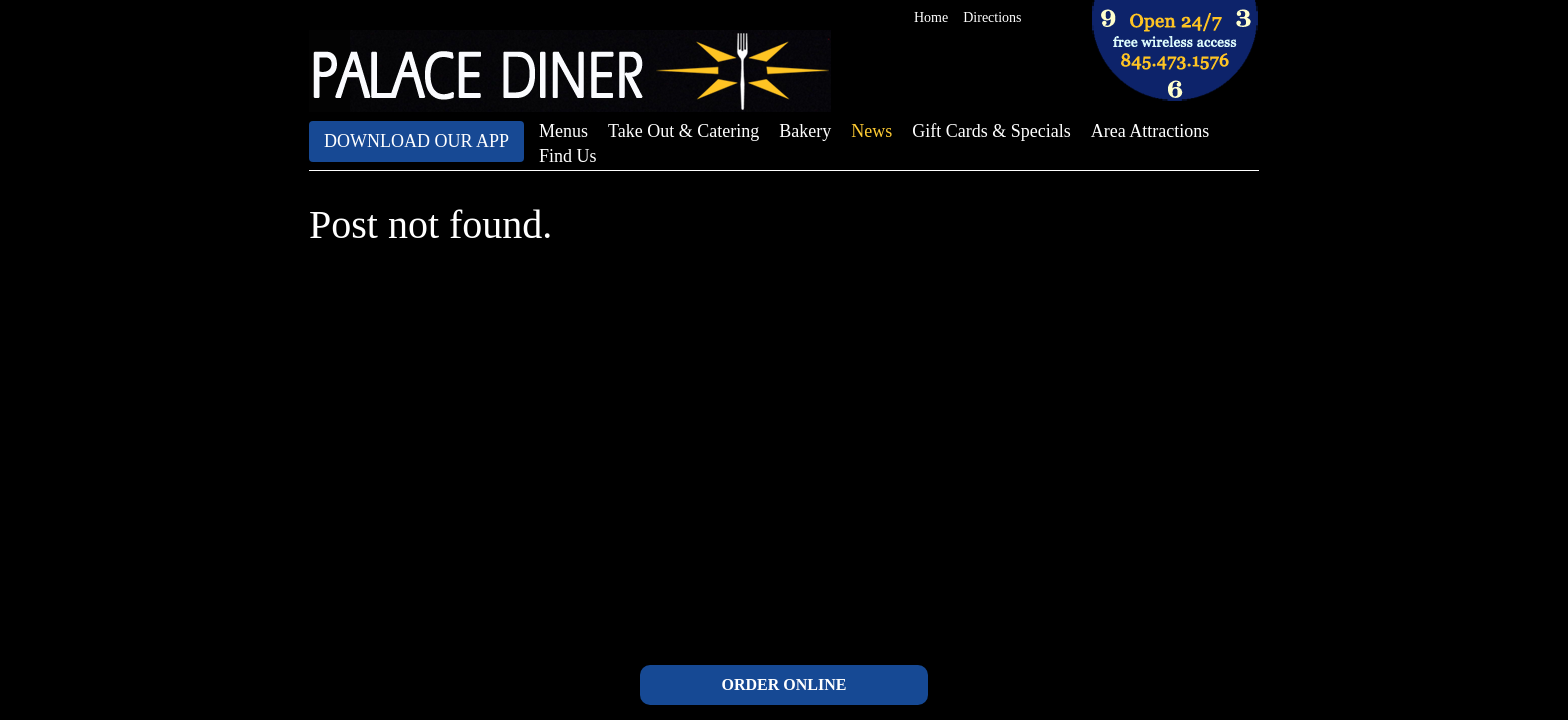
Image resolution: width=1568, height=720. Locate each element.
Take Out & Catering (683, 131)
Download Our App (416, 141)
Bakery (805, 131)
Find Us (568, 156)
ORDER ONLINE (784, 684)
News (871, 131)
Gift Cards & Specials (991, 131)
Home (931, 17)
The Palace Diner (570, 71)
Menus (563, 131)
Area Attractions (1150, 131)
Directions (992, 17)
